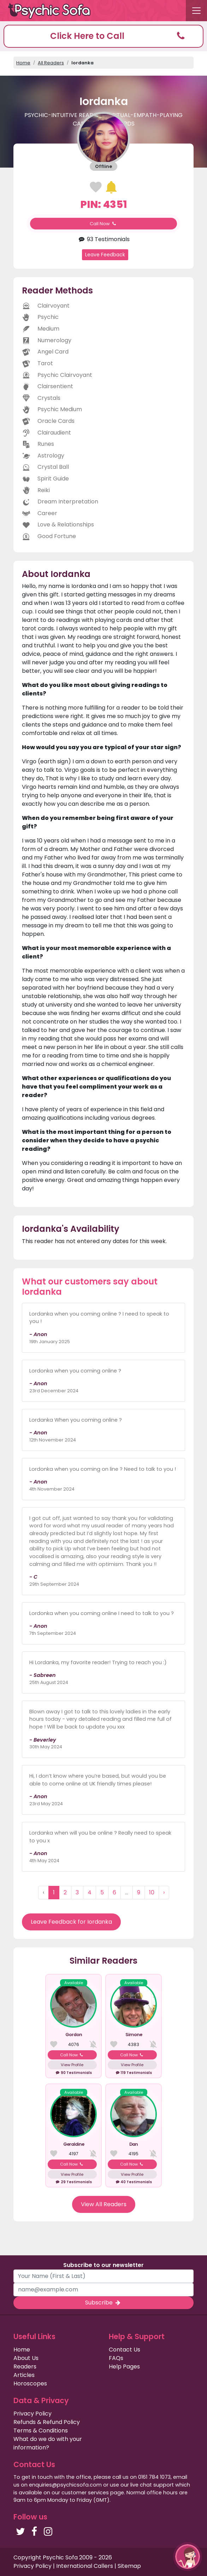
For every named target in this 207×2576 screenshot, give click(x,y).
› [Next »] (164, 1892)
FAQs (116, 2358)
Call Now (103, 224)
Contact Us (124, 2349)
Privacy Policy (32, 2413)
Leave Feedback (105, 254)
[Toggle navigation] (196, 10)
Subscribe (103, 2302)
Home (23, 63)
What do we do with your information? (47, 2443)
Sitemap (129, 2566)
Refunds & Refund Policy (46, 2422)
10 (151, 1892)
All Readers (51, 63)
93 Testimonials (103, 239)
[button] (103, 36)
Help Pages (124, 2366)
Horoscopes (30, 2383)
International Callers (84, 2566)
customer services (85, 2492)
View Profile (72, 2065)
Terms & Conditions (40, 2430)
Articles (24, 2375)
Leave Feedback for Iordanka (71, 1922)
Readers (24, 2366)
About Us (26, 2358)
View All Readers (103, 2204)
